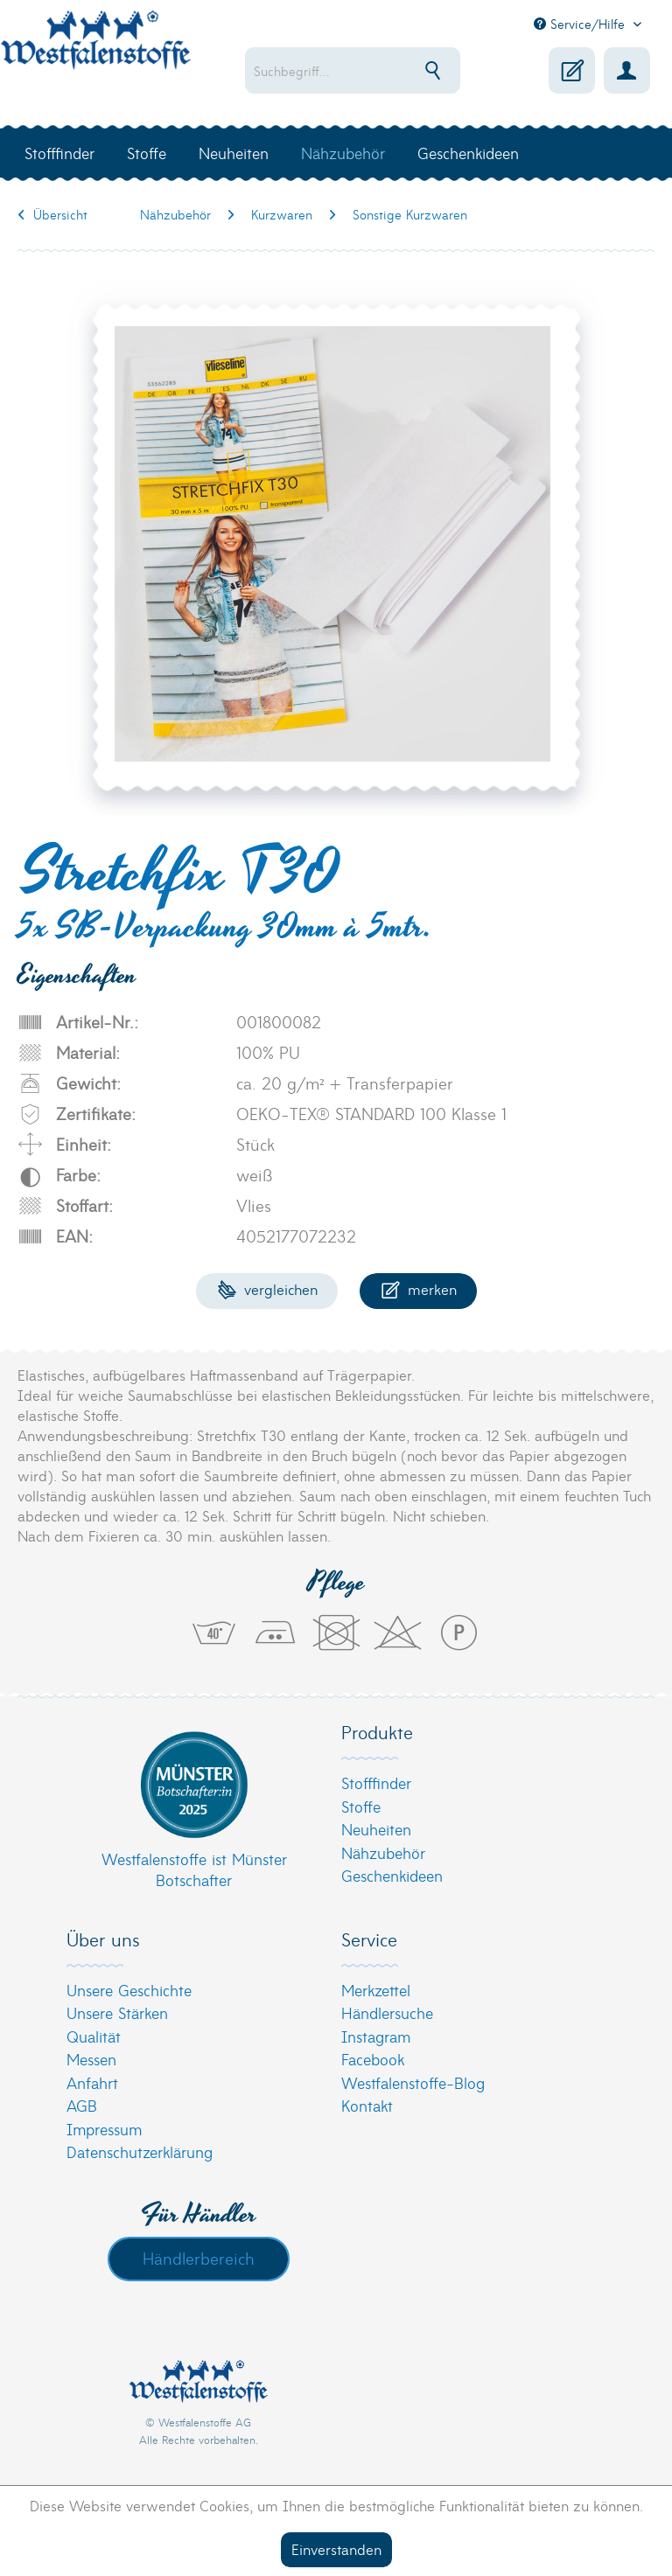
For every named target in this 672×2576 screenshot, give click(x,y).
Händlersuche (387, 2012)
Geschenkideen (392, 1875)
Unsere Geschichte (129, 1990)
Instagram (375, 2036)
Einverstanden (336, 2548)
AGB (81, 2105)
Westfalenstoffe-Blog (413, 2082)
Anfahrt (92, 2082)
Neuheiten (376, 1829)
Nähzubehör (383, 1852)
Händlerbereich (199, 2257)
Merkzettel (375, 1990)
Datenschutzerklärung (139, 2151)
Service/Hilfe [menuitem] (581, 23)
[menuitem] (352, 70)
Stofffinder (376, 1782)
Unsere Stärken (117, 2012)
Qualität (93, 2036)
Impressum (104, 2129)
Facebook (372, 2059)
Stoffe (361, 1806)
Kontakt (367, 2105)
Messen (91, 2059)
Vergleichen (267, 1288)
